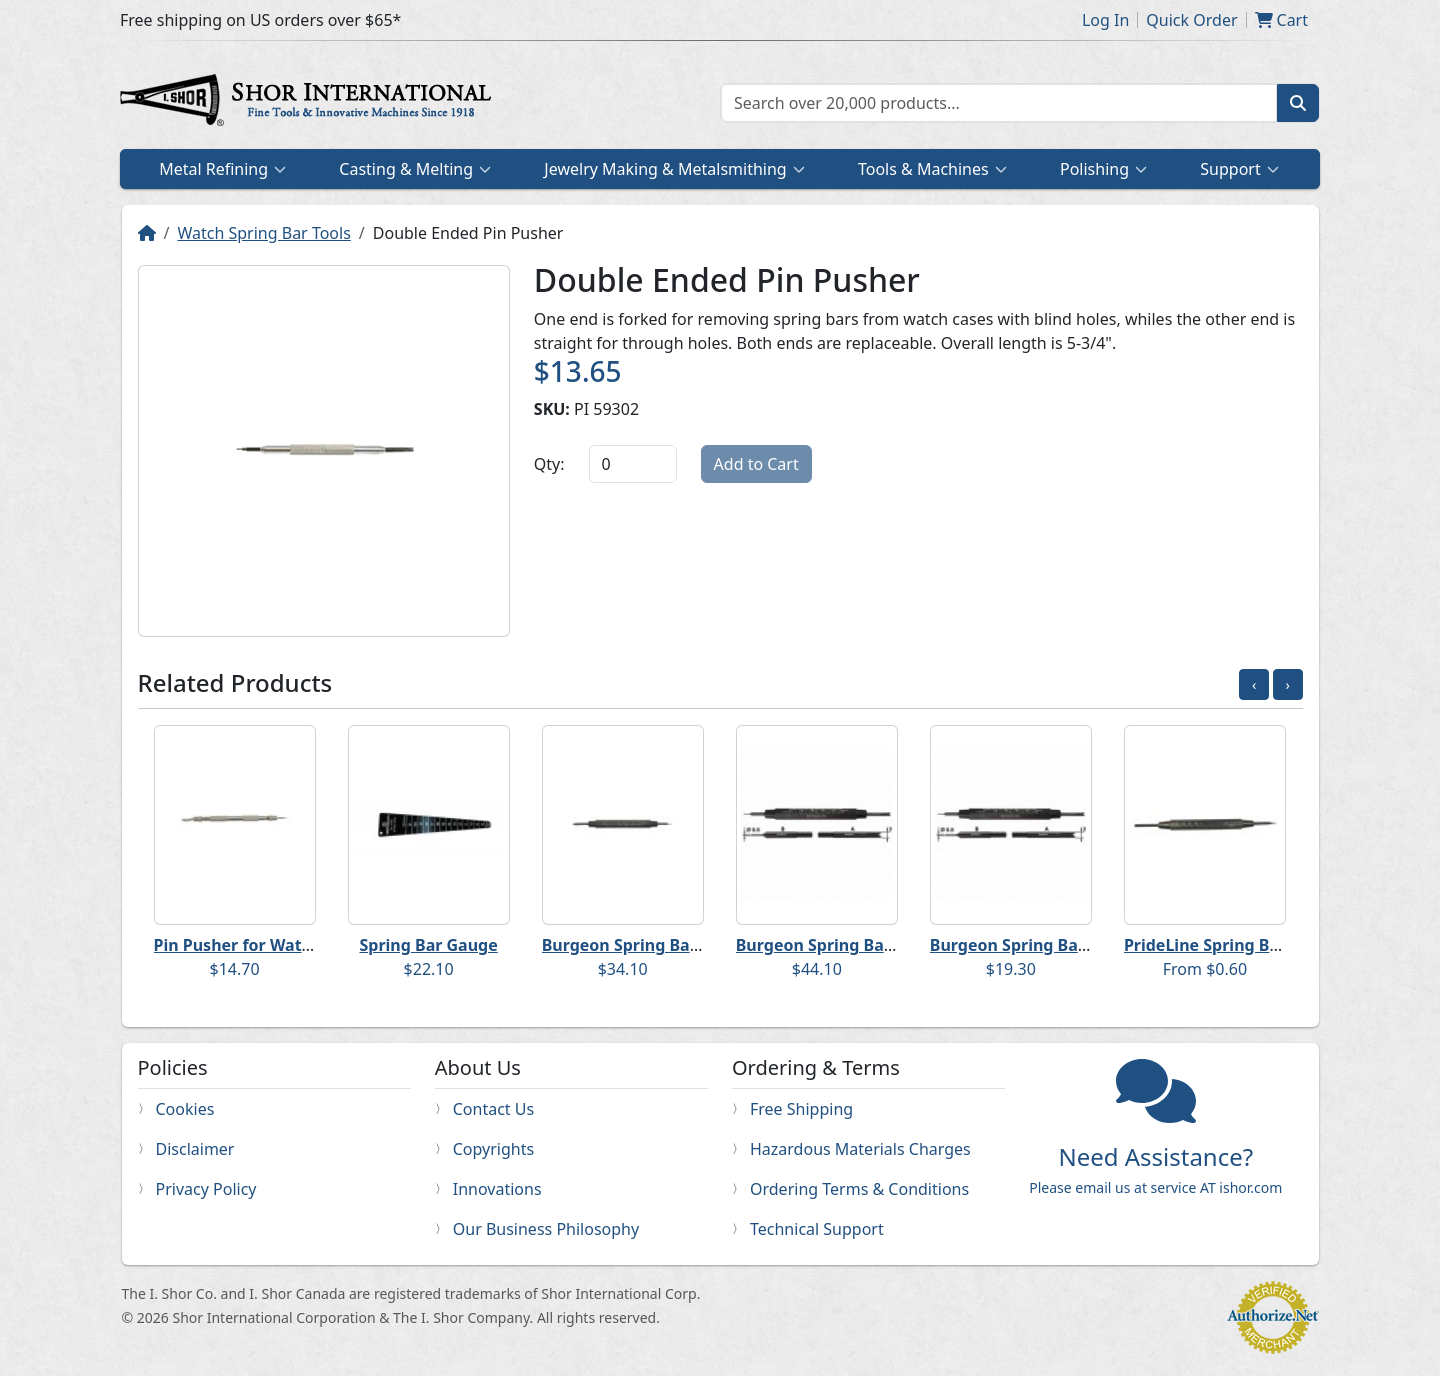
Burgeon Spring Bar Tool (638, 945)
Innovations (497, 1189)
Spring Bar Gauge (428, 945)
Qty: (549, 464)
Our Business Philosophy (546, 1229)
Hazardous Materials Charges (860, 1149)
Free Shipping (801, 1109)
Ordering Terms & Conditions (859, 1189)
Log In (1105, 20)
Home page (310, 103)
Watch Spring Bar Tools (263, 233)
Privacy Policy (206, 1189)
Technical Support (817, 1229)
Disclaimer (195, 1149)
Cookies (185, 1109)
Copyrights (493, 1149)
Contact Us (493, 1109)
